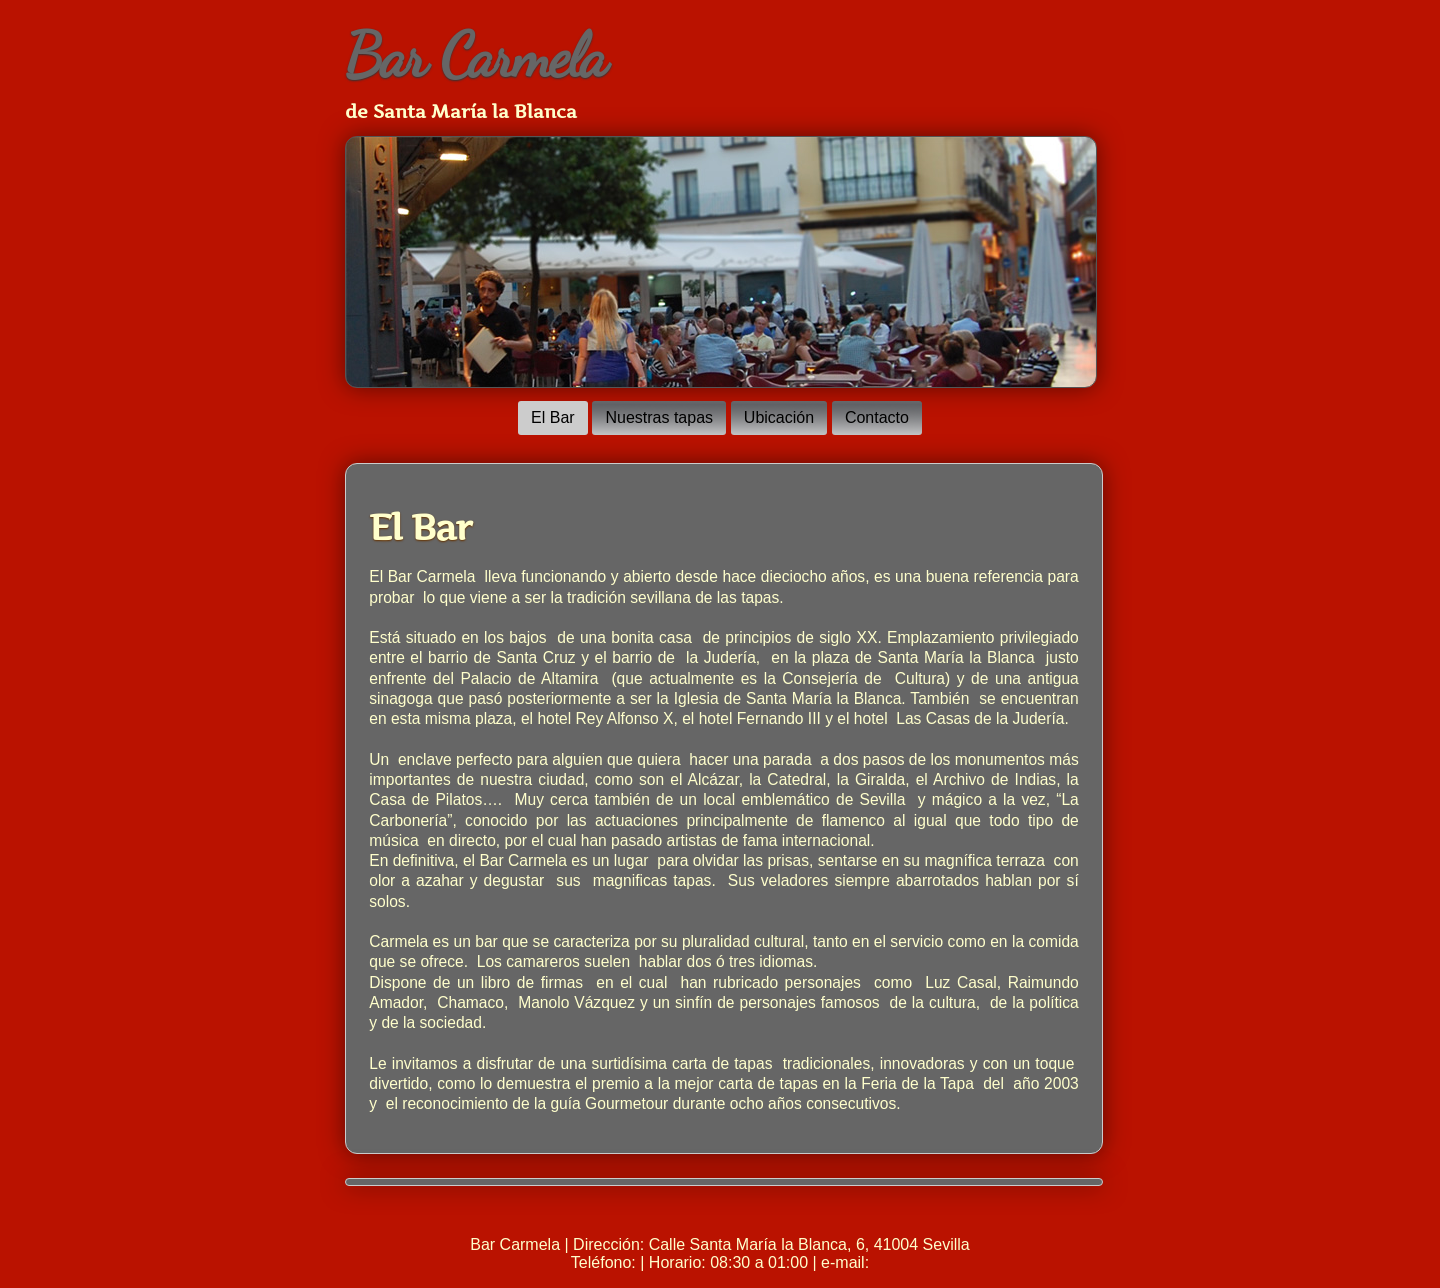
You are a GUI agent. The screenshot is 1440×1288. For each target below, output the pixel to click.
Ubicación (779, 417)
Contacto (877, 417)
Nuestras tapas (659, 417)
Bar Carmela (476, 56)
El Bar (553, 417)
